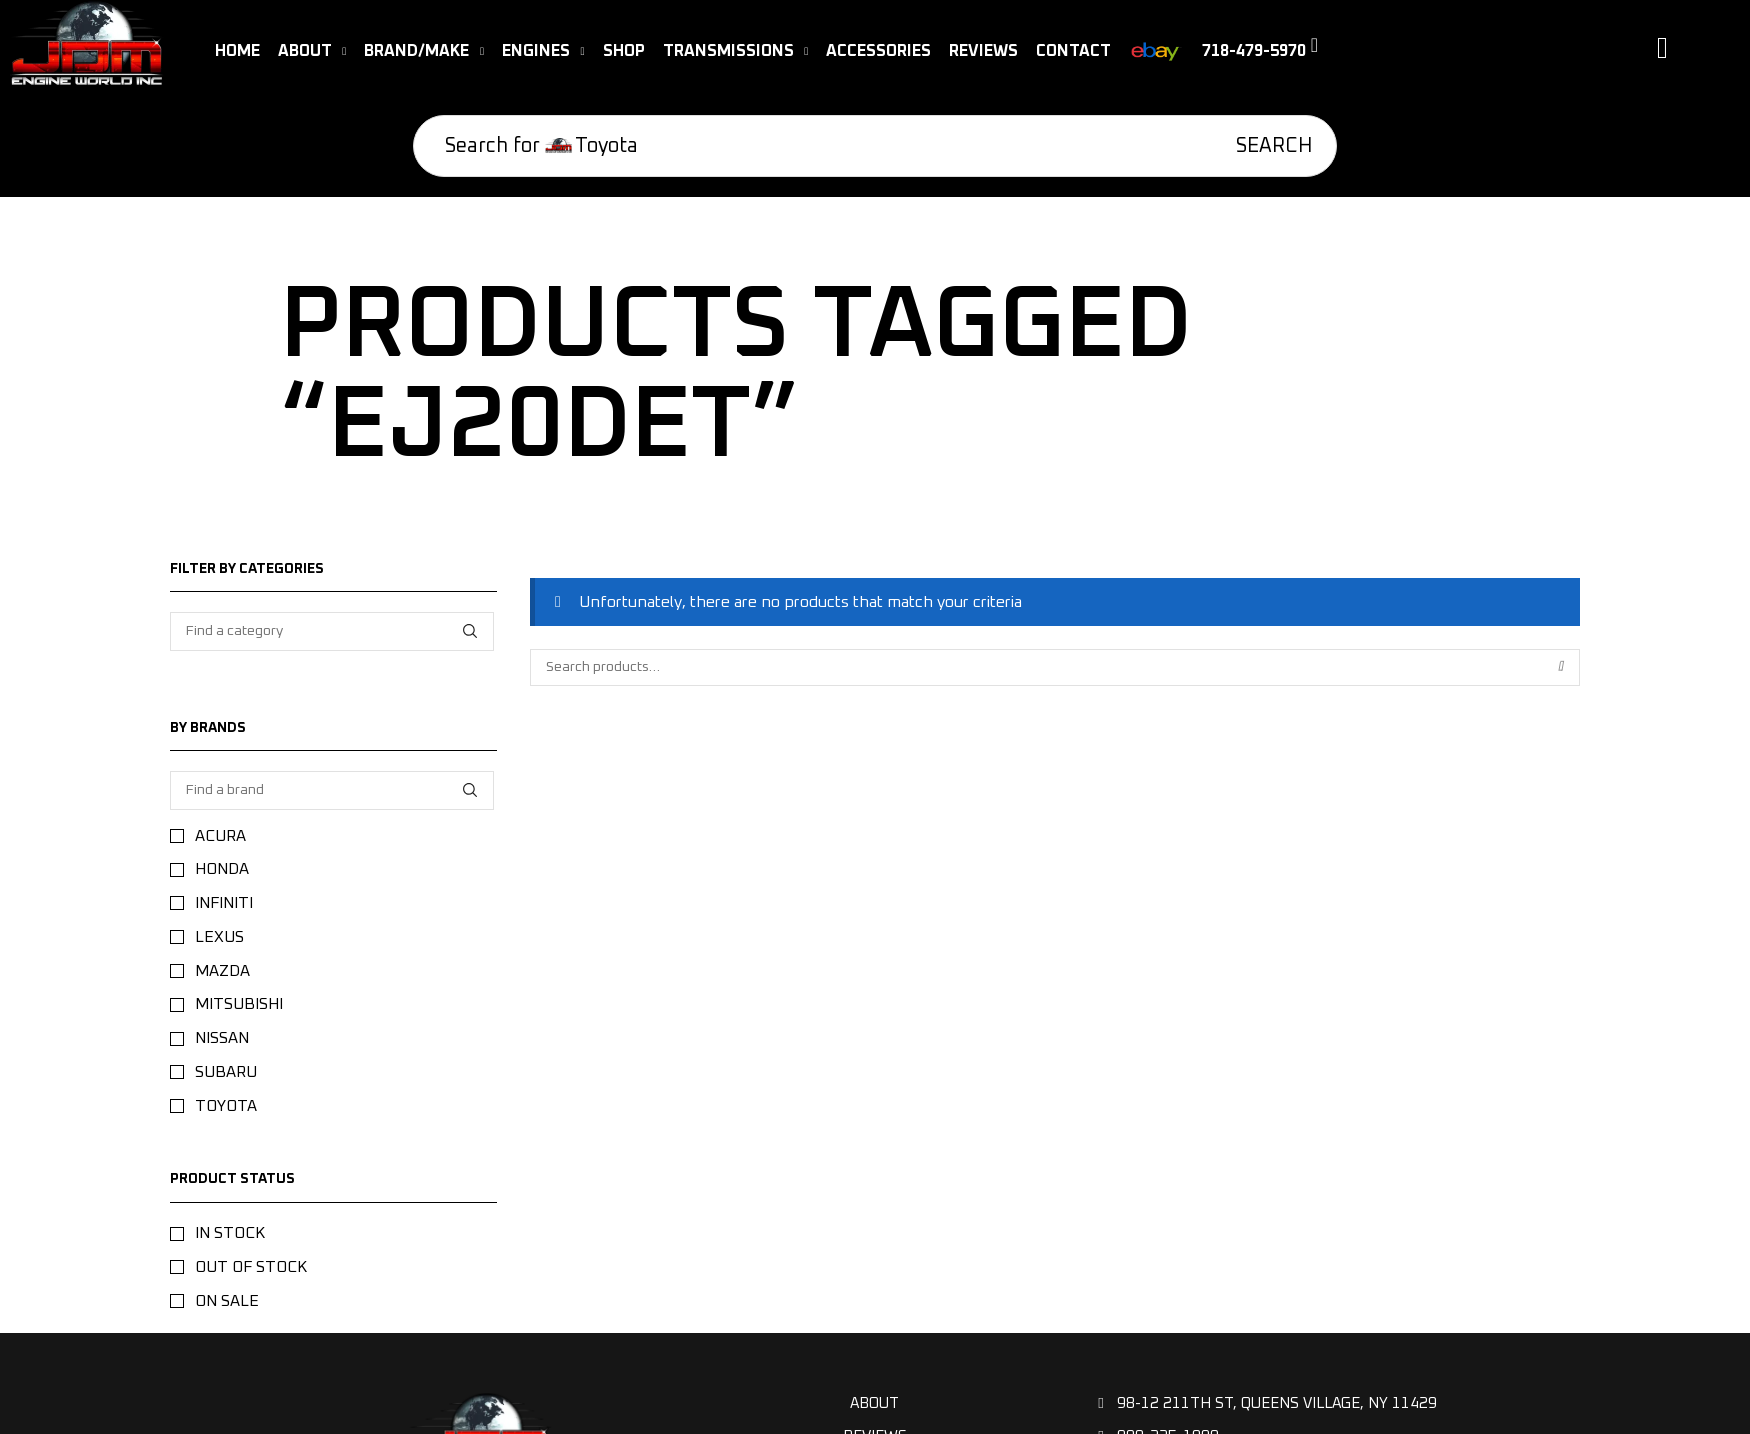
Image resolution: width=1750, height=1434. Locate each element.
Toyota (226, 1106)
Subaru (226, 1072)
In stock (230, 1233)
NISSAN (222, 1038)
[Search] (1266, 146)
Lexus (219, 937)
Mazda (222, 971)
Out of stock (251, 1267)
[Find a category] (469, 631)
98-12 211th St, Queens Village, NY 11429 (1267, 1403)
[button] (1268, 55)
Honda (222, 869)
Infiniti (224, 903)
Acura (220, 836)
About (874, 1403)
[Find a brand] (469, 790)
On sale (227, 1301)
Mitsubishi (239, 1004)
